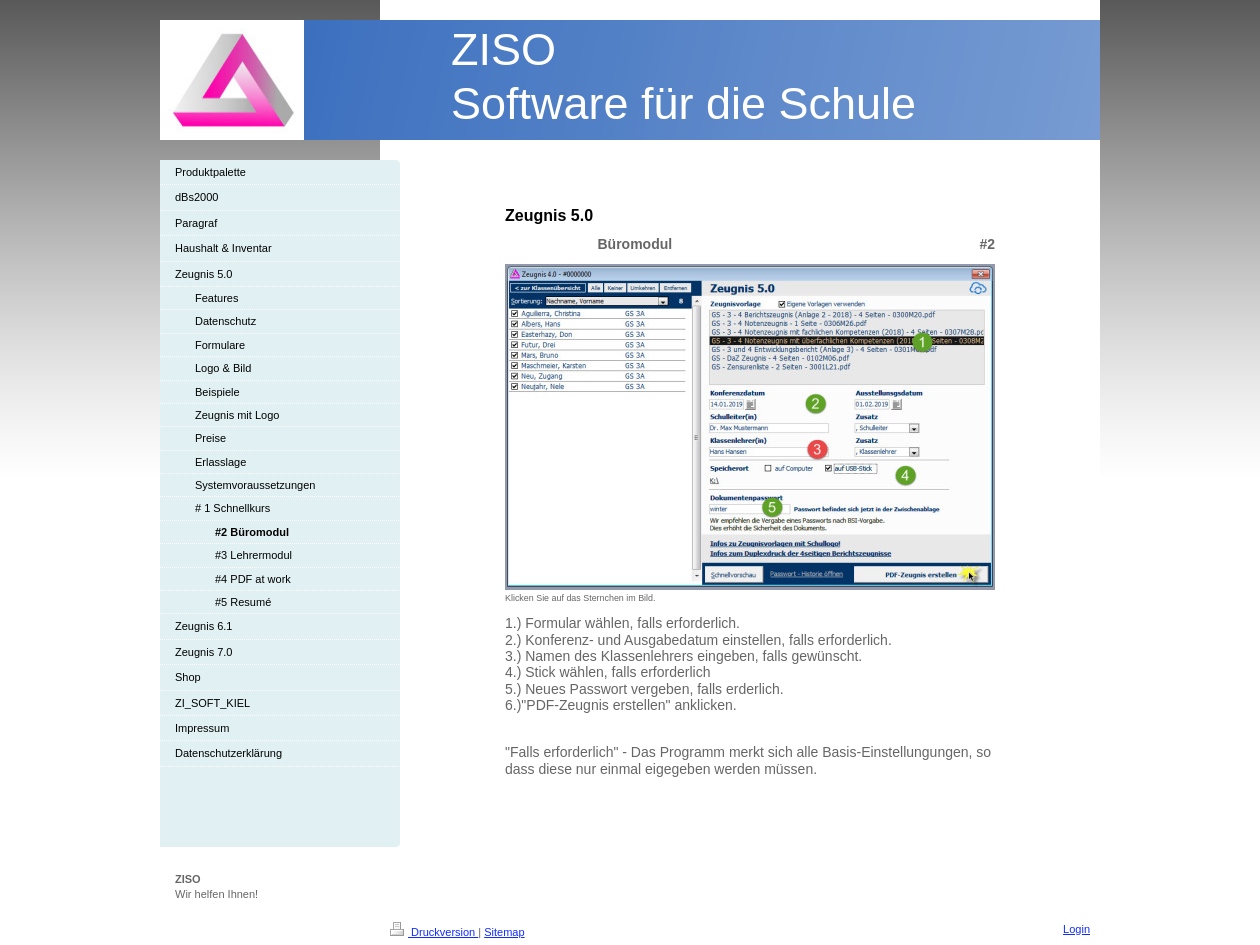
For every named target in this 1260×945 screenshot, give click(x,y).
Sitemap (504, 932)
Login (1076, 929)
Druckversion (434, 932)
